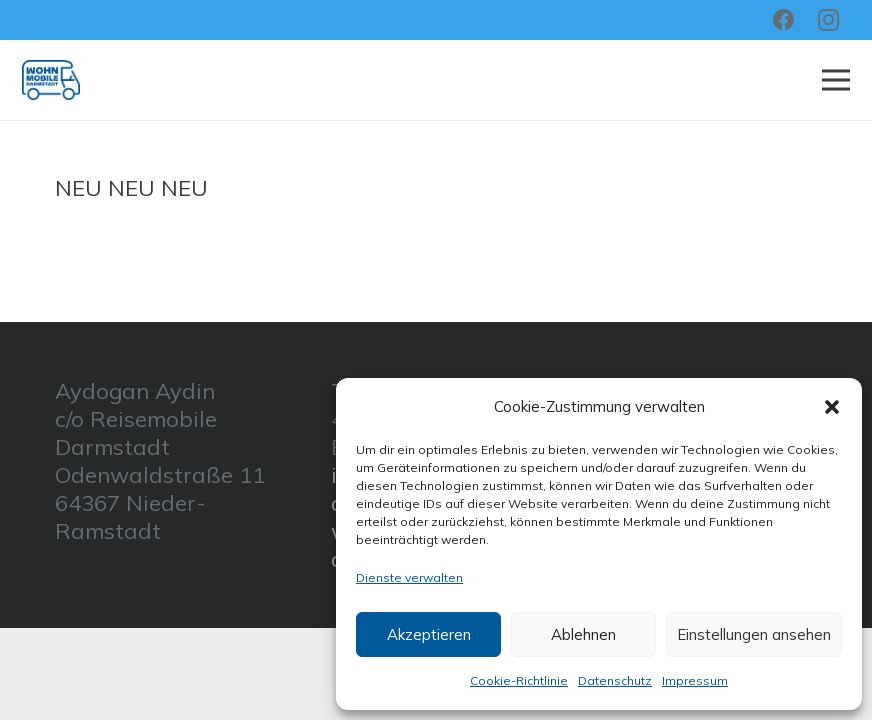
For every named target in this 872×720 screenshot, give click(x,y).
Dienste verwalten (409, 577)
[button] (832, 407)
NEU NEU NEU (131, 188)
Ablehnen (583, 634)
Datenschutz (615, 680)
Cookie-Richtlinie (519, 680)
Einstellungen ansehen (754, 634)
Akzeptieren (429, 634)
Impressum (695, 680)
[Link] (51, 80)
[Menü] (835, 80)
